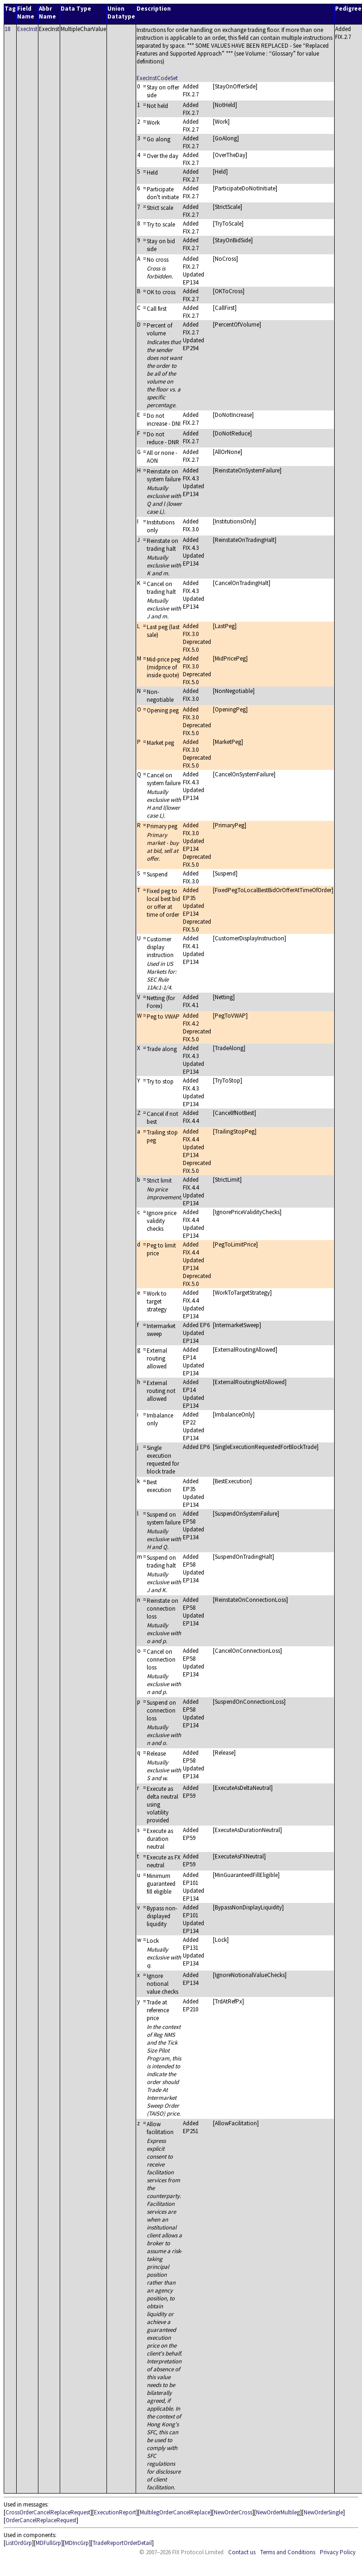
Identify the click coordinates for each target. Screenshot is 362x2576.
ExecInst (27, 29)
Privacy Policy (338, 2552)
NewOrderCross (233, 2512)
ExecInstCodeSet (157, 78)
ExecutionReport (115, 2512)
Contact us (242, 2552)
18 (7, 29)
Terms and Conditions (287, 2552)
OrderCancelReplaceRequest (41, 2520)
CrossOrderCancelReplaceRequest (48, 2512)
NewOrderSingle (323, 2512)
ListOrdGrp (19, 2543)
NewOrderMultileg (278, 2512)
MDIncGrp (77, 2543)
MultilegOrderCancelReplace (175, 2512)
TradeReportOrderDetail (122, 2543)
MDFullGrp (48, 2543)
